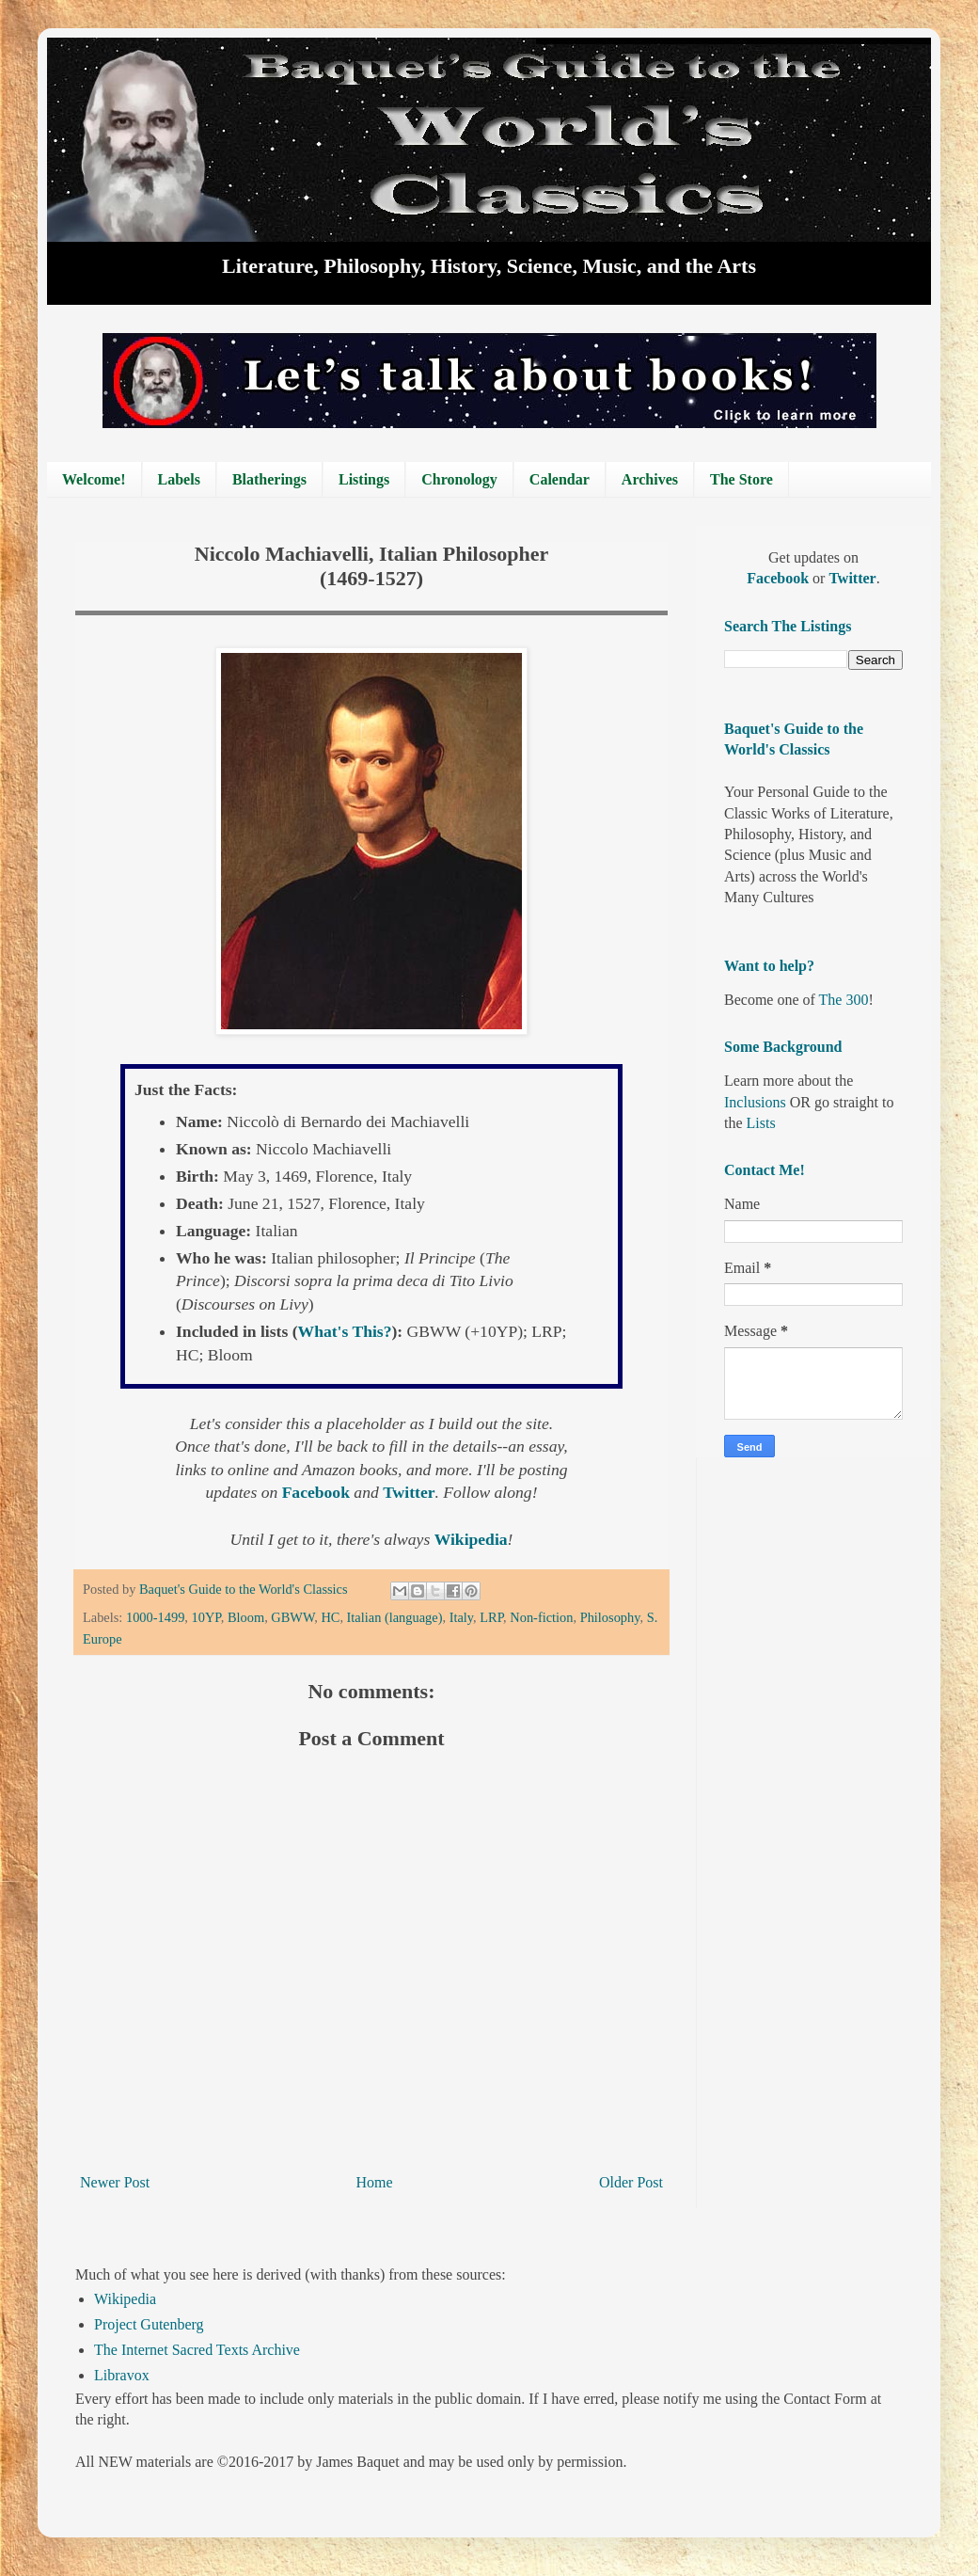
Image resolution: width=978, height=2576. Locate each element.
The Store (741, 479)
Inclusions (755, 1102)
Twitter (408, 1492)
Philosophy (610, 1617)
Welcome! (94, 479)
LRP (491, 1617)
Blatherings (269, 479)
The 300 (844, 1000)
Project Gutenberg (149, 2324)
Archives (650, 479)
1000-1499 (155, 1617)
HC (330, 1617)
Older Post (631, 2182)
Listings (364, 479)
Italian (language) (395, 1617)
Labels (179, 479)
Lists (761, 1123)
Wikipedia (125, 2299)
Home (374, 2182)
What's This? (345, 1331)
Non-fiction (541, 1617)
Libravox (122, 2375)
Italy (461, 1617)
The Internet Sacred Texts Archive (197, 2350)
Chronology (459, 479)
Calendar (559, 479)
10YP (206, 1617)
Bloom (246, 1617)
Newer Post (115, 2182)
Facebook (318, 1492)
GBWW (292, 1617)
